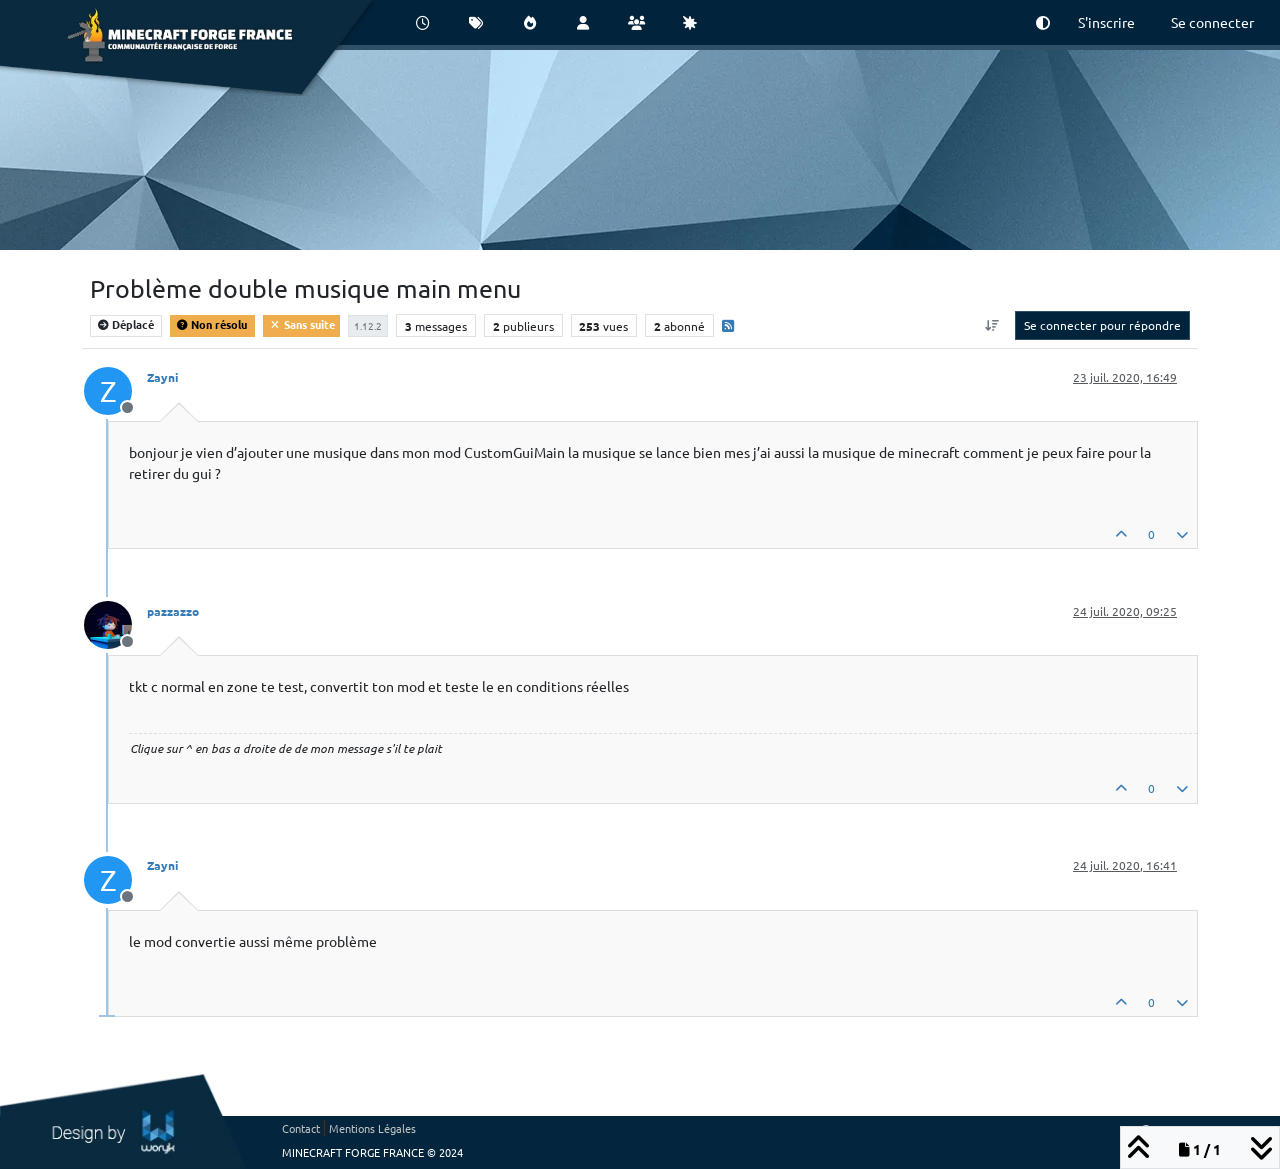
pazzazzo (173, 611)
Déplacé (126, 324)
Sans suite (301, 324)
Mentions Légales (372, 1128)
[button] (1043, 22)
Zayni (162, 377)
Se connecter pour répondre (1102, 325)
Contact (301, 1128)
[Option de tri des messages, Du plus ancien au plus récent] (992, 325)
